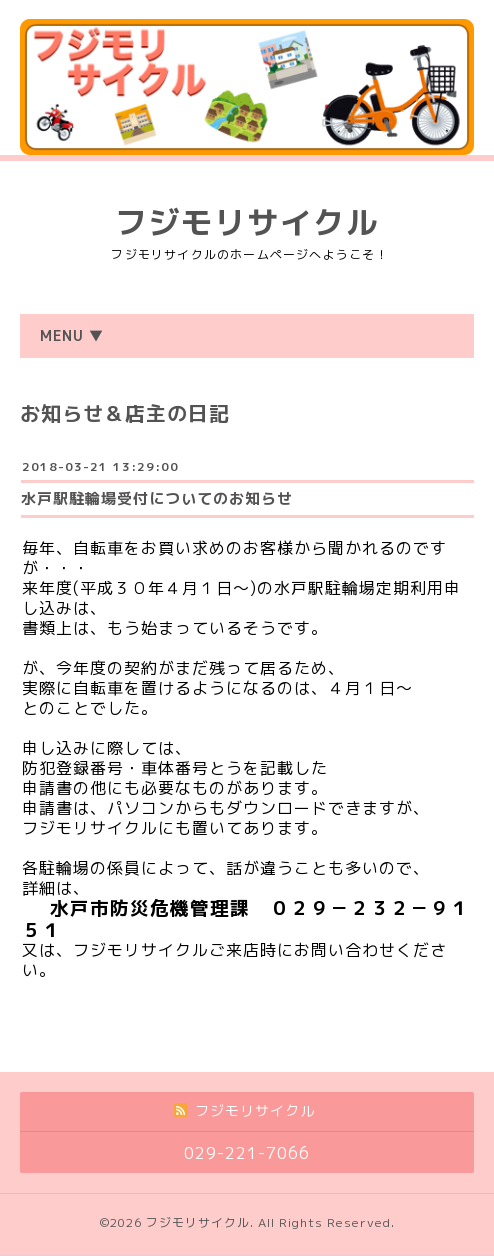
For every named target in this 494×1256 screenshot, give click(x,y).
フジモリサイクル (247, 222)
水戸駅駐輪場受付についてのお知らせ (157, 498)
